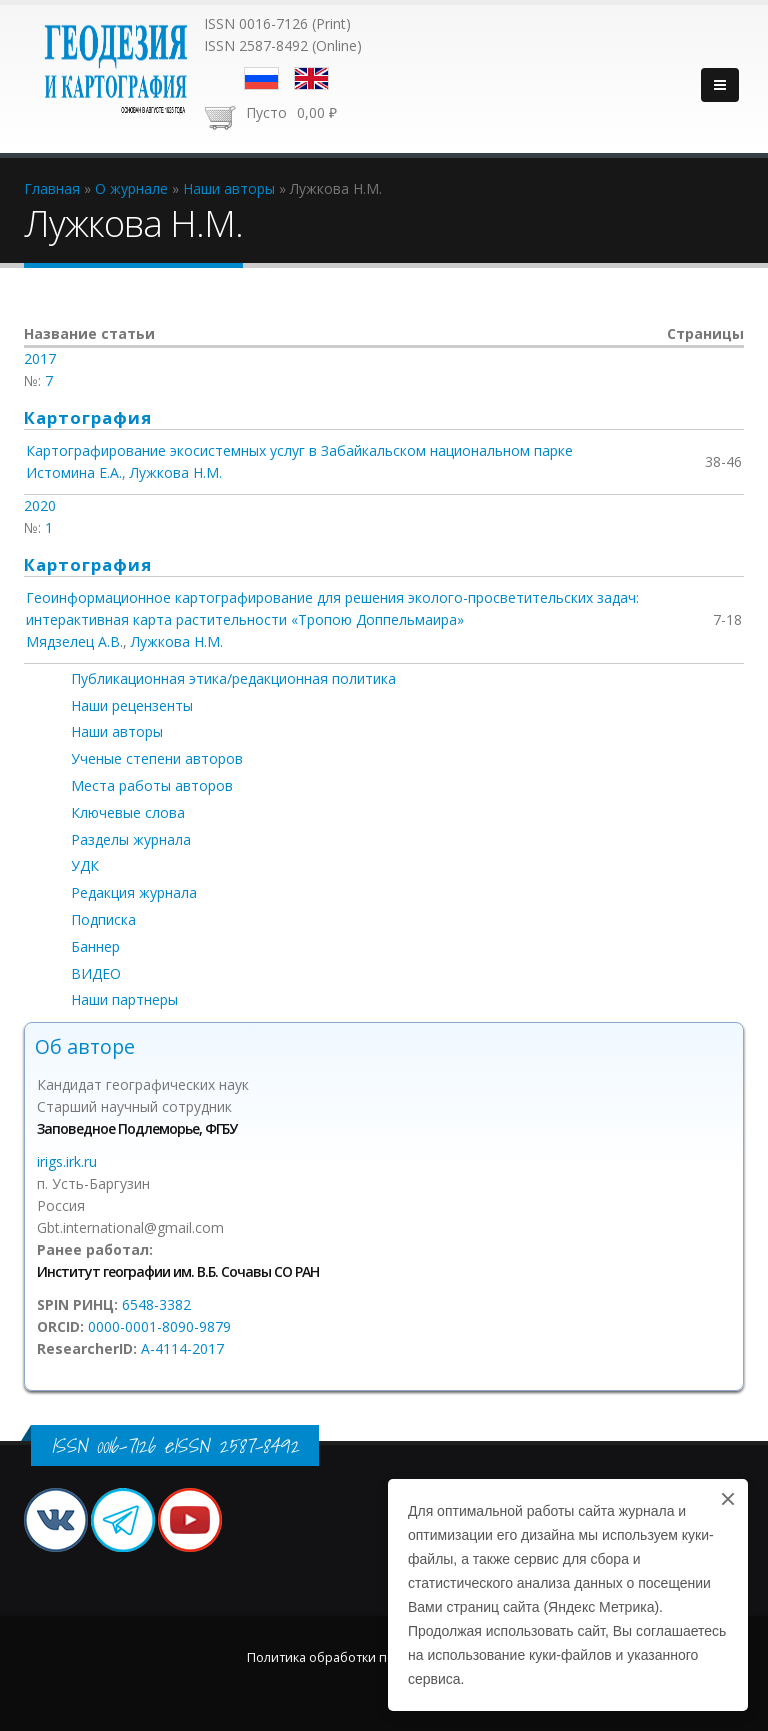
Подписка (103, 919)
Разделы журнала (131, 839)
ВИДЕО (96, 973)
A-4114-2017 (182, 1348)
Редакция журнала (134, 892)
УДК (85, 865)
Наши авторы (117, 731)
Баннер (95, 946)
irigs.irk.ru (67, 1161)
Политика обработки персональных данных (384, 1657)
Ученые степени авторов (157, 758)
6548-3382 (156, 1304)
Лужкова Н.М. (176, 472)
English (311, 78)
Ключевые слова (128, 812)
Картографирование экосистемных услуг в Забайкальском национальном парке (299, 450)
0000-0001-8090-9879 (159, 1326)
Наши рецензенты (132, 705)
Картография (88, 417)
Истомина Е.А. (74, 472)
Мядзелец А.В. (74, 641)
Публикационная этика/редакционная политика (233, 678)
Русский (261, 78)
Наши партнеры (124, 999)
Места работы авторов (152, 785)
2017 (40, 358)
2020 (40, 505)
